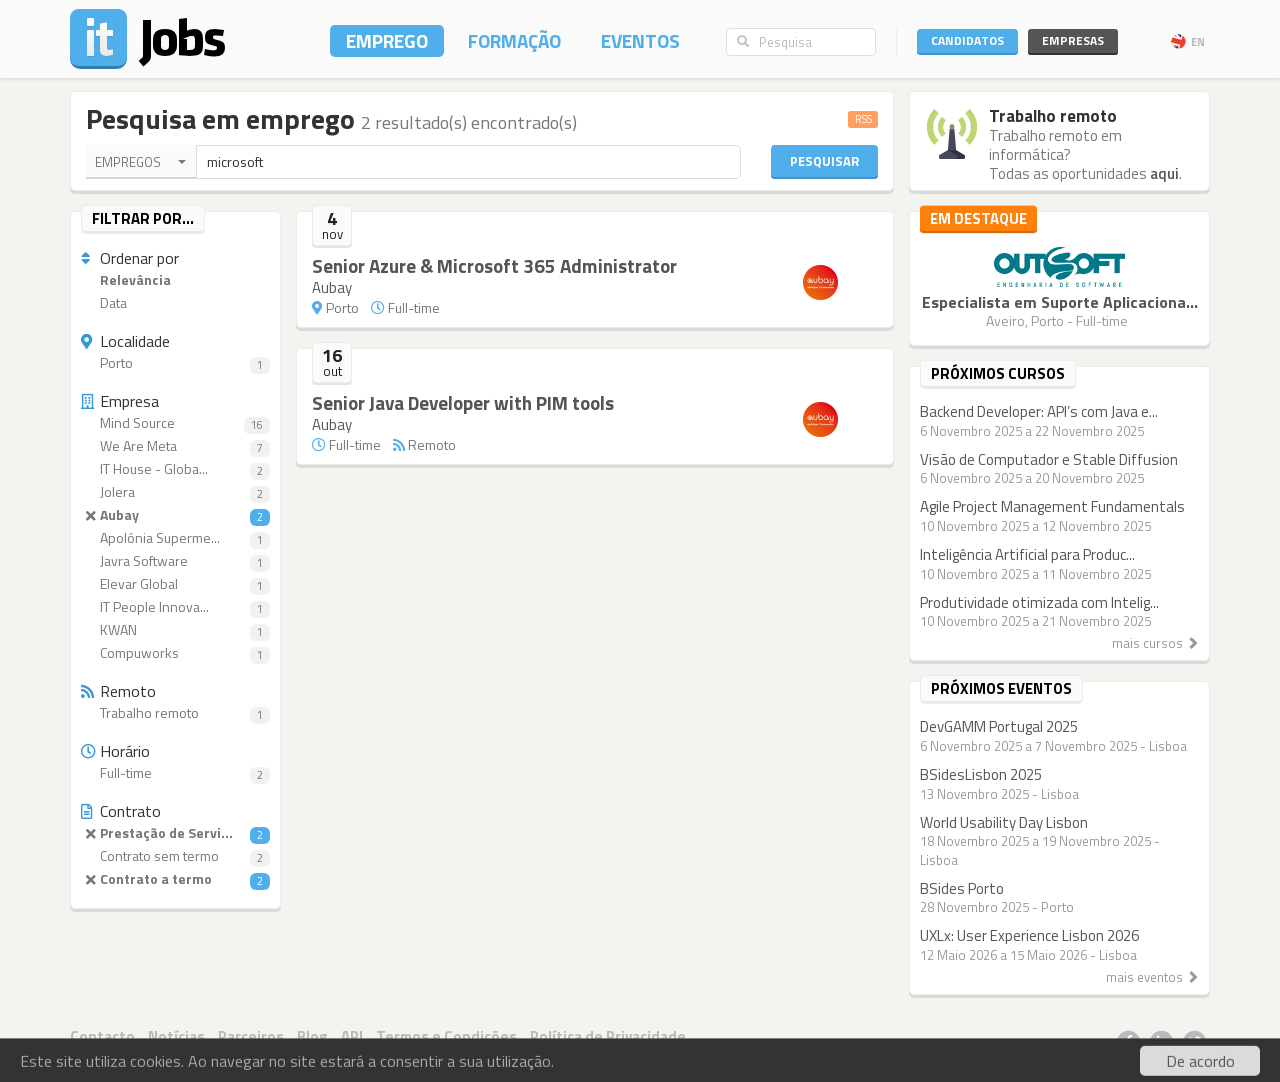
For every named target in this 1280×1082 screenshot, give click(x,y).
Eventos (640, 40)
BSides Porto (962, 888)
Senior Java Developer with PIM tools (463, 402)
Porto (175, 363)
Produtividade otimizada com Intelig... (1039, 602)
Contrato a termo (175, 879)
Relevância (126, 280)
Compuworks (175, 653)
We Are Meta (175, 446)
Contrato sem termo (175, 856)
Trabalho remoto (175, 713)
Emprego (387, 40)
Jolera (175, 492)
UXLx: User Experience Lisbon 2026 (1029, 935)
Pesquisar (824, 161)
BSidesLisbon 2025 (981, 774)
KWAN (175, 630)
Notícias (176, 1036)
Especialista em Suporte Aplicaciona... (1060, 302)
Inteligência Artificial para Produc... (1027, 554)
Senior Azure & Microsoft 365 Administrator (494, 265)
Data (104, 303)
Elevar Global (175, 584)
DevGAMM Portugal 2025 (999, 726)
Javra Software (175, 561)
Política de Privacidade (608, 1036)
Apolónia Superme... (175, 538)
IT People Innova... (175, 607)
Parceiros (251, 1036)
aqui (1164, 173)
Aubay (175, 515)
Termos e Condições (446, 1036)
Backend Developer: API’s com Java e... (1039, 411)
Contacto (102, 1036)
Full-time (175, 773)
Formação (514, 40)
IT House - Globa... (175, 469)
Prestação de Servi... (175, 833)
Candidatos (967, 40)
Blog (312, 1036)
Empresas (1073, 40)
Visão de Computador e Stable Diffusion (1049, 459)
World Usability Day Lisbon (1004, 822)
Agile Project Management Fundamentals (1052, 506)
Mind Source (175, 423)
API (352, 1036)
